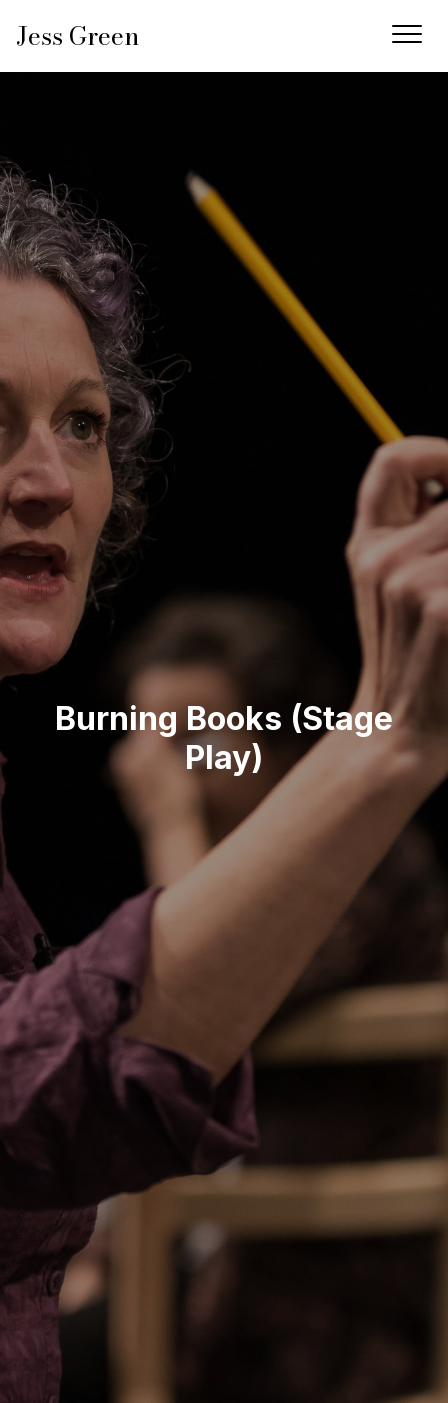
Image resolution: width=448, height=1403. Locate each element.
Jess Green (78, 36)
